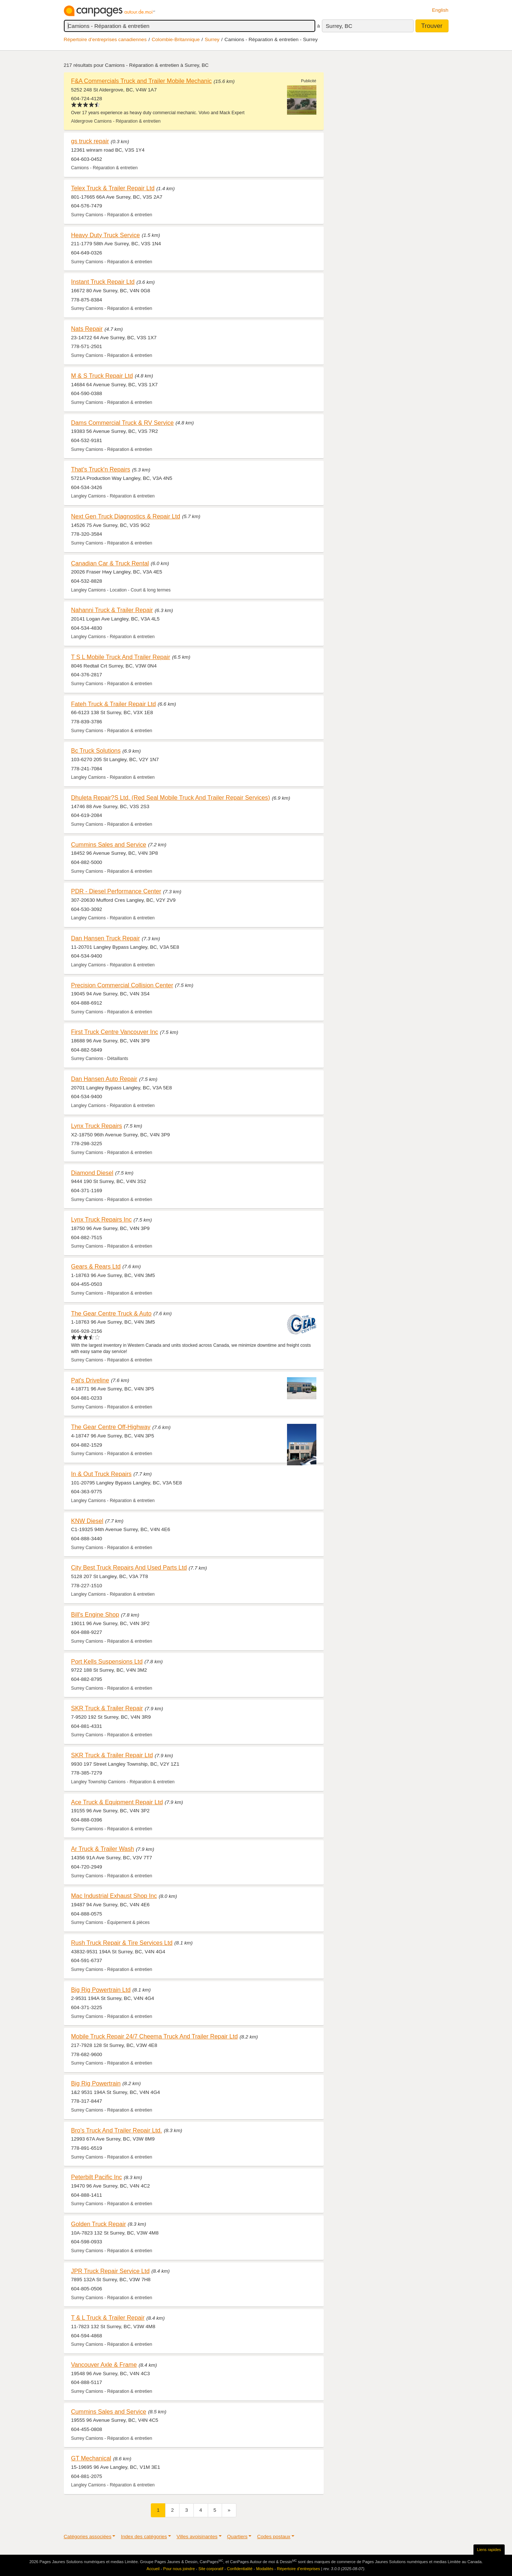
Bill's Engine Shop (95, 1614)
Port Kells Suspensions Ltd (107, 1661)
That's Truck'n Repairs (100, 469)
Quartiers (237, 2536)
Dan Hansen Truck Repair (105, 938)
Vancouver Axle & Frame (104, 2364)
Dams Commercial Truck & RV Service (122, 422)
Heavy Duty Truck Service (105, 235)
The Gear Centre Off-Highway (110, 1426)
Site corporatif (211, 2568)
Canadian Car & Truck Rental (110, 563)
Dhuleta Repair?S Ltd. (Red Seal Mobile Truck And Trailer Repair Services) (170, 797)
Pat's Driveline (90, 1380)
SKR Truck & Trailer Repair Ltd (112, 1755)
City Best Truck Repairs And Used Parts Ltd (129, 1567)
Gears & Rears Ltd (96, 1266)
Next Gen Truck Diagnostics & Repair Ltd (125, 516)
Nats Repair (87, 328)
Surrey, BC (339, 26)
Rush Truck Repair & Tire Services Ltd (122, 1942)
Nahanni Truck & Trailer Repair (112, 610)
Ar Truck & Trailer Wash (102, 1848)
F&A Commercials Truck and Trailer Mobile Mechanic (141, 80)
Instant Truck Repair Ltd (103, 281)
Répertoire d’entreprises (298, 2568)
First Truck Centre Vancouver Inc (114, 1031)
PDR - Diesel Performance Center (116, 891)
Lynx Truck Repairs (96, 1125)
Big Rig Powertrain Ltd (101, 1989)
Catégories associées (88, 2536)
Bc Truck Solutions (96, 750)
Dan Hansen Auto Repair (104, 1078)
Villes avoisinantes (197, 2536)
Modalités (264, 2568)
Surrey (212, 39)
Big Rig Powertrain (96, 2083)
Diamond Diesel (92, 1172)
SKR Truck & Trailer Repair (107, 1708)
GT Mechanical (91, 2458)
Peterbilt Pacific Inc (96, 2177)
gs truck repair (90, 141)
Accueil (152, 2568)
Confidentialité (240, 2568)
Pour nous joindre (179, 2568)
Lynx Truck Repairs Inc (101, 1219)
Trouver (432, 25)
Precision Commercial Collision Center (122, 985)
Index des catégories (144, 2536)
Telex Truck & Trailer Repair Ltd (113, 188)
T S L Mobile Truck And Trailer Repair (120, 657)
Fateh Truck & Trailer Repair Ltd (113, 704)
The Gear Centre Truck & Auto (111, 1313)
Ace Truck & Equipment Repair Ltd (117, 1802)
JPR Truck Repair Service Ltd (110, 2271)
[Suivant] (229, 2510)
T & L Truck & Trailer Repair (108, 2317)
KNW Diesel (87, 1520)
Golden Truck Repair (98, 2224)
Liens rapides (489, 2549)
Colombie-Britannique (176, 39)
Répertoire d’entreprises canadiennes (105, 39)
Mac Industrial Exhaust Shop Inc (114, 1895)
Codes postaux (273, 2536)
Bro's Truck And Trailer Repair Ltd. (116, 2130)
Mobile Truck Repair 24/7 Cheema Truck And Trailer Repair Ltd (154, 2036)
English (440, 10)
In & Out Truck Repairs (101, 1473)
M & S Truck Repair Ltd (102, 375)
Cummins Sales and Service (108, 844)
